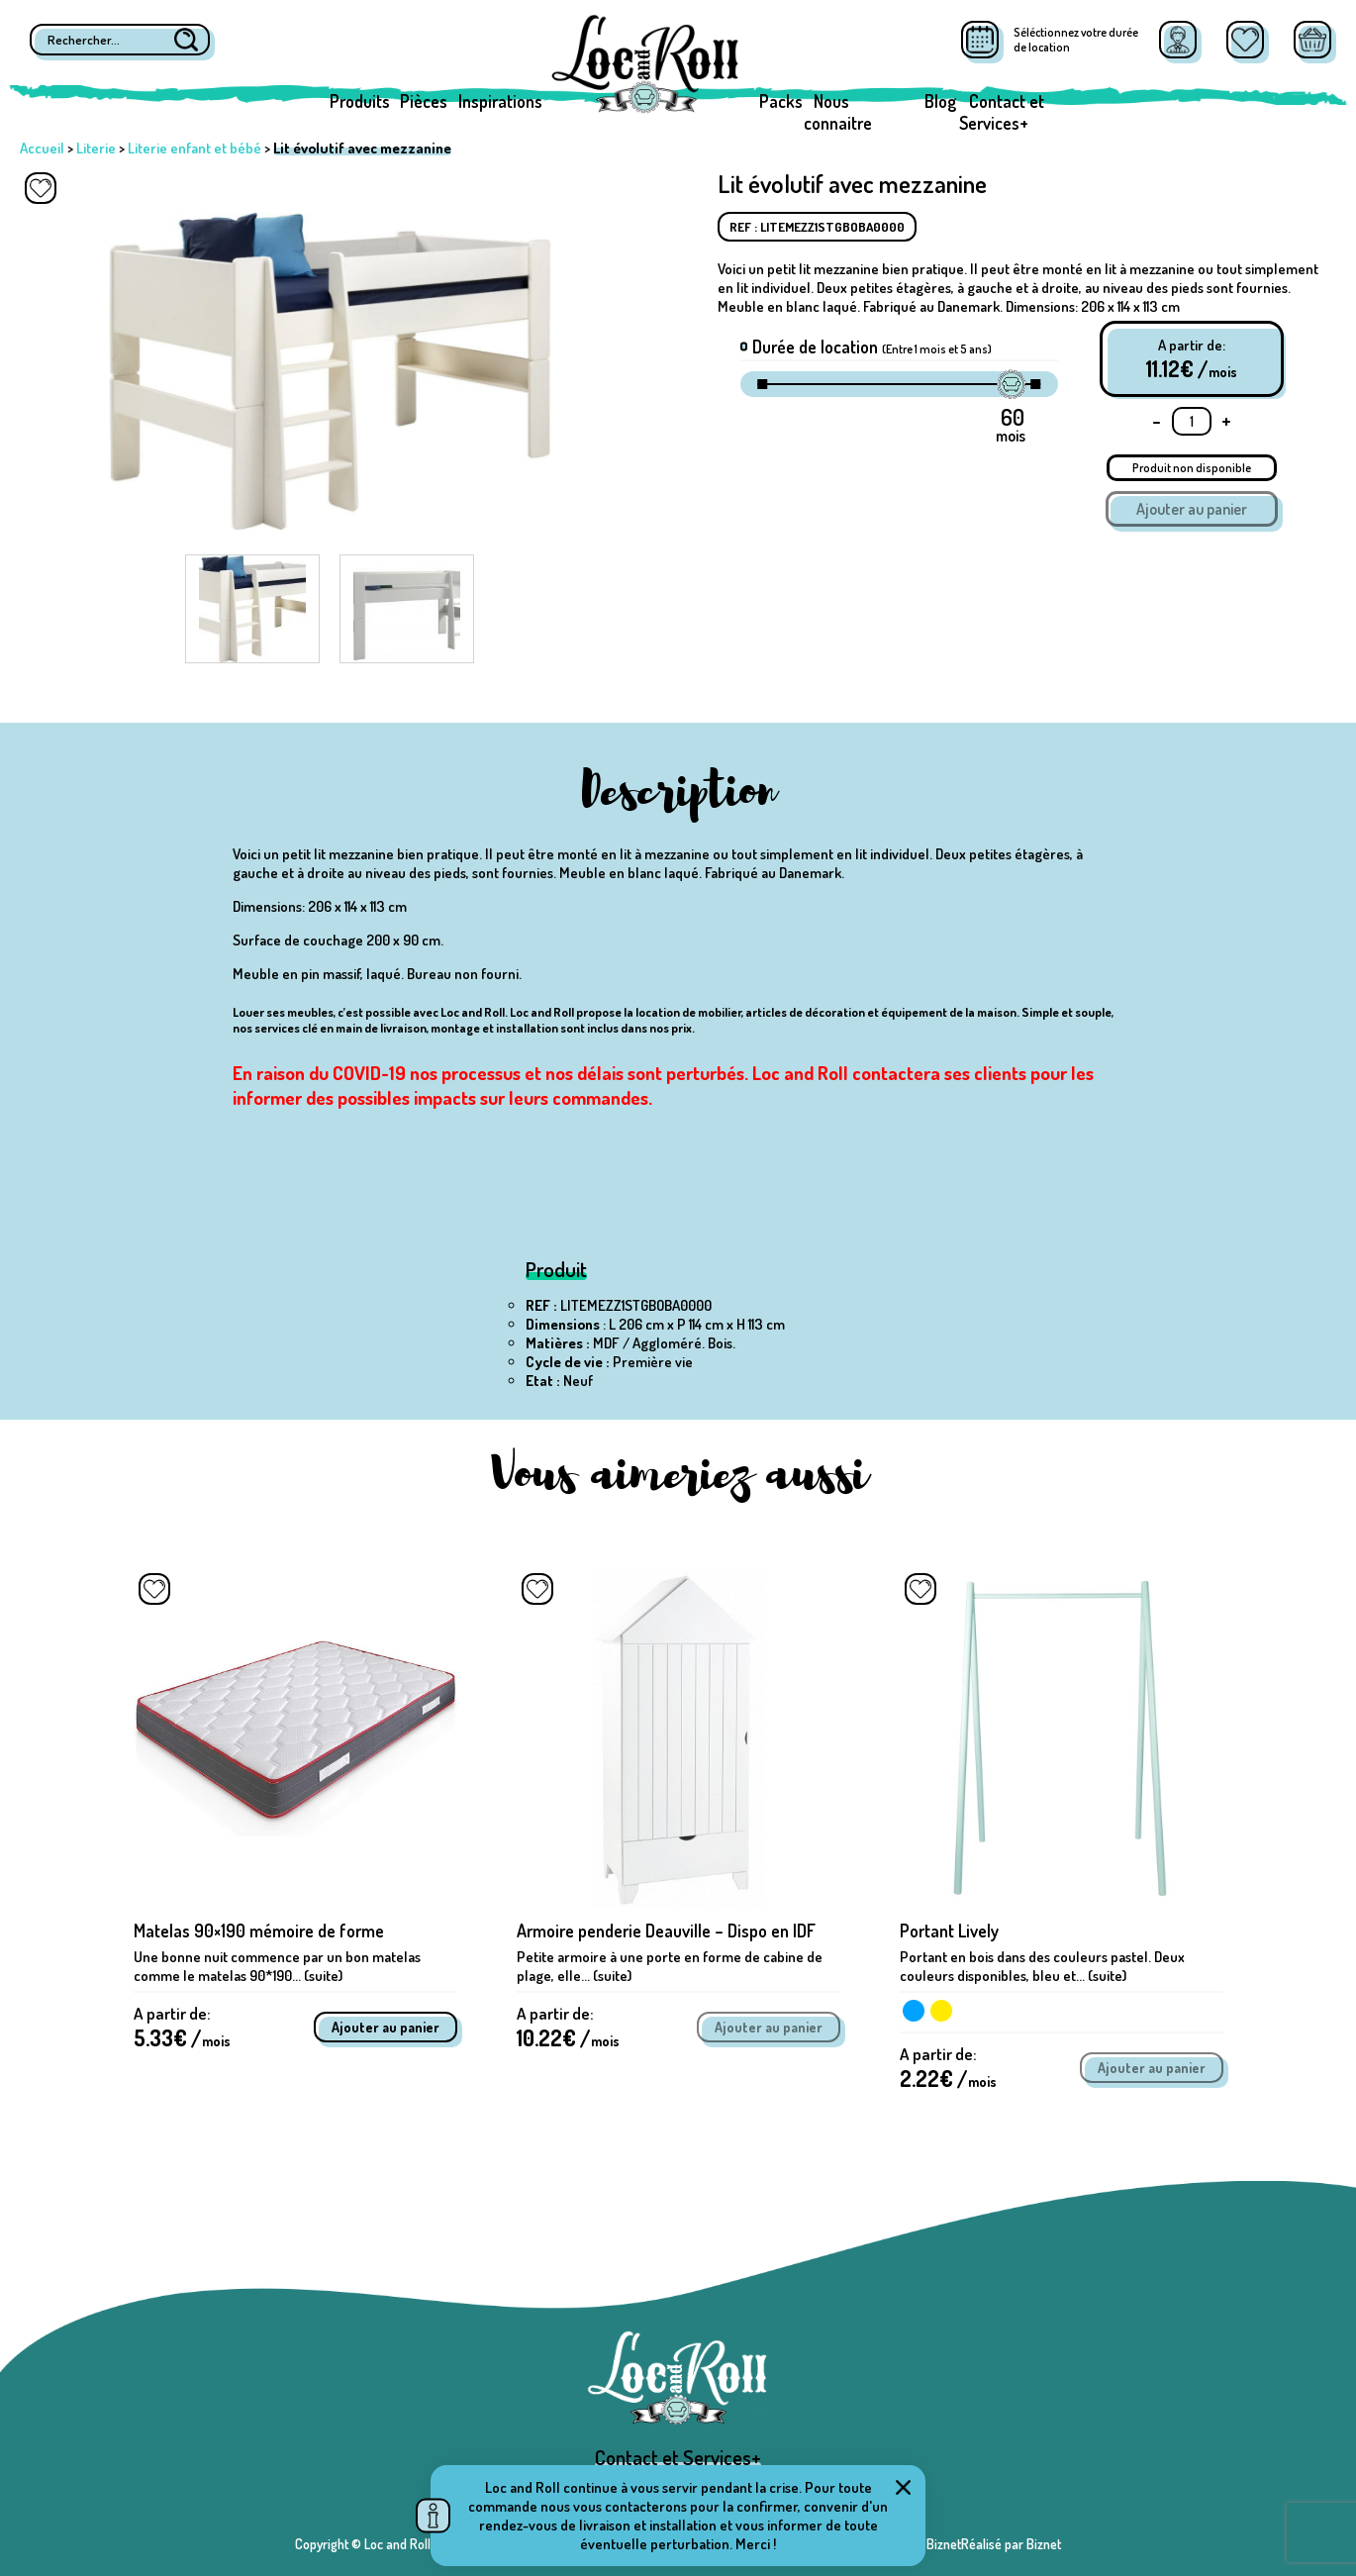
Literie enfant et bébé (194, 148)
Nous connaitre (838, 112)
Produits (360, 101)
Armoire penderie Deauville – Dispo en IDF (666, 1930)
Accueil (42, 148)
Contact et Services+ (1001, 112)
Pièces (423, 101)
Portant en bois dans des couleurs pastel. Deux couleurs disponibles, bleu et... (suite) (1042, 1966)
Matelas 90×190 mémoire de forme (259, 1930)
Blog (940, 101)
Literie (96, 148)
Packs (781, 101)
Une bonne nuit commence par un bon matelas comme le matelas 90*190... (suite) (277, 1966)
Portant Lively (949, 1930)
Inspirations (500, 101)
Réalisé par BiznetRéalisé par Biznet (961, 2543)
